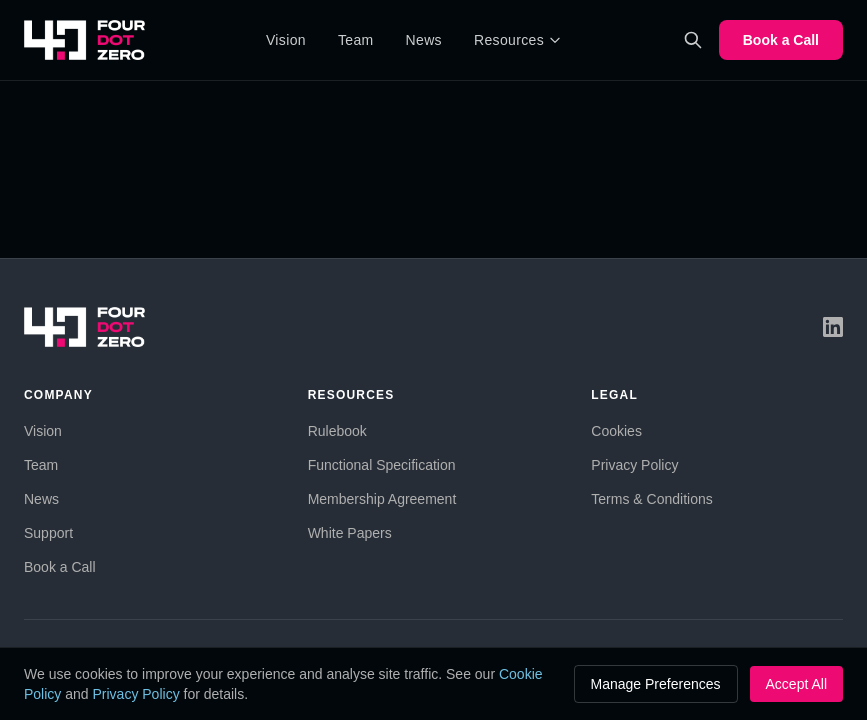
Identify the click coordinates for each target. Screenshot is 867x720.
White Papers (350, 533)
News (424, 40)
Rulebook (337, 431)
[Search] (693, 40)
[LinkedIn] (833, 327)
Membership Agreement (382, 499)
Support (48, 533)
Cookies (616, 431)
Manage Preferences (656, 684)
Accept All (796, 684)
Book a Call (781, 40)
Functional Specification (382, 465)
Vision (286, 40)
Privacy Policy (634, 465)
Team (356, 40)
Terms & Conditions (651, 499)
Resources (518, 40)
